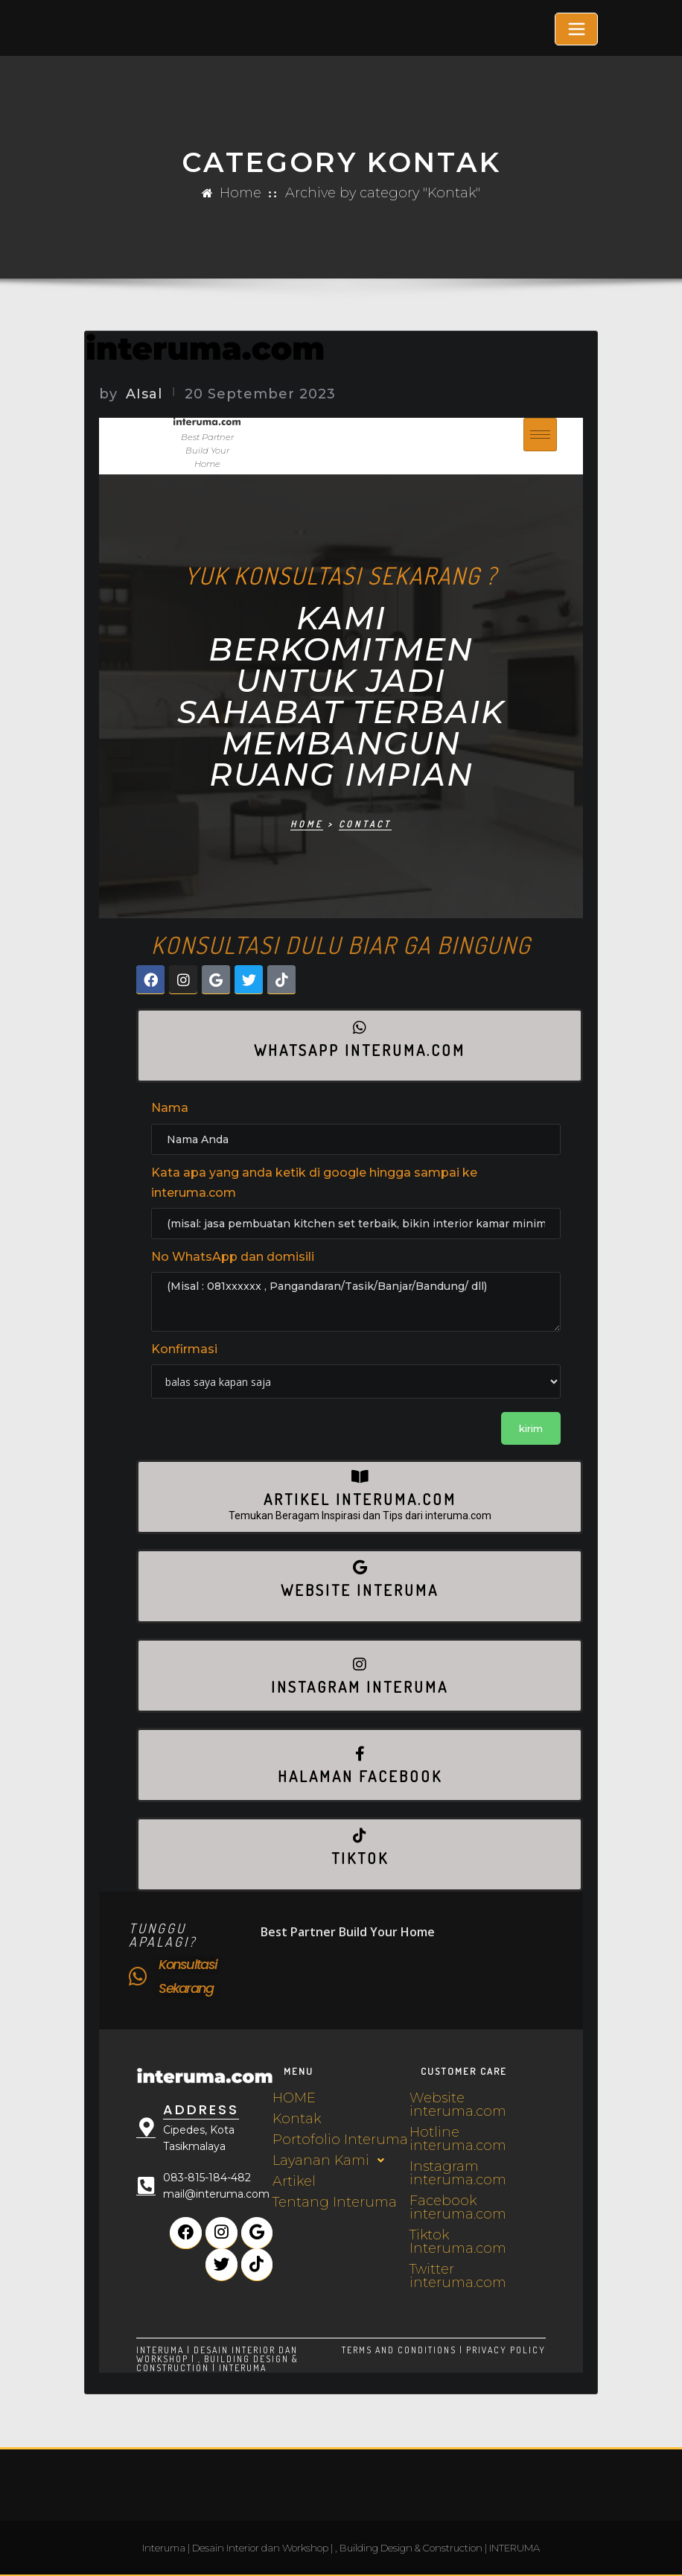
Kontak (297, 2118)
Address (197, 2109)
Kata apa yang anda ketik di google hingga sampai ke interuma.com (314, 1182)
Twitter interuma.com (457, 2275)
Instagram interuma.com (457, 2173)
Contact (365, 824)
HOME (294, 2098)
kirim (531, 1428)
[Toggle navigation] (576, 29)
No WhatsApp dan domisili (232, 1257)
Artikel (294, 2181)
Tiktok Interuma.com (457, 2241)
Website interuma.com (457, 2104)
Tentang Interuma (335, 2202)
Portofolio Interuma (340, 2139)
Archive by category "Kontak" (382, 193)
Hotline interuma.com (457, 2138)
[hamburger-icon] (540, 434)
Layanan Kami (332, 2160)
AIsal (130, 394)
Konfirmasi (184, 1349)
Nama (169, 1108)
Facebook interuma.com (457, 2207)
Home (240, 193)
